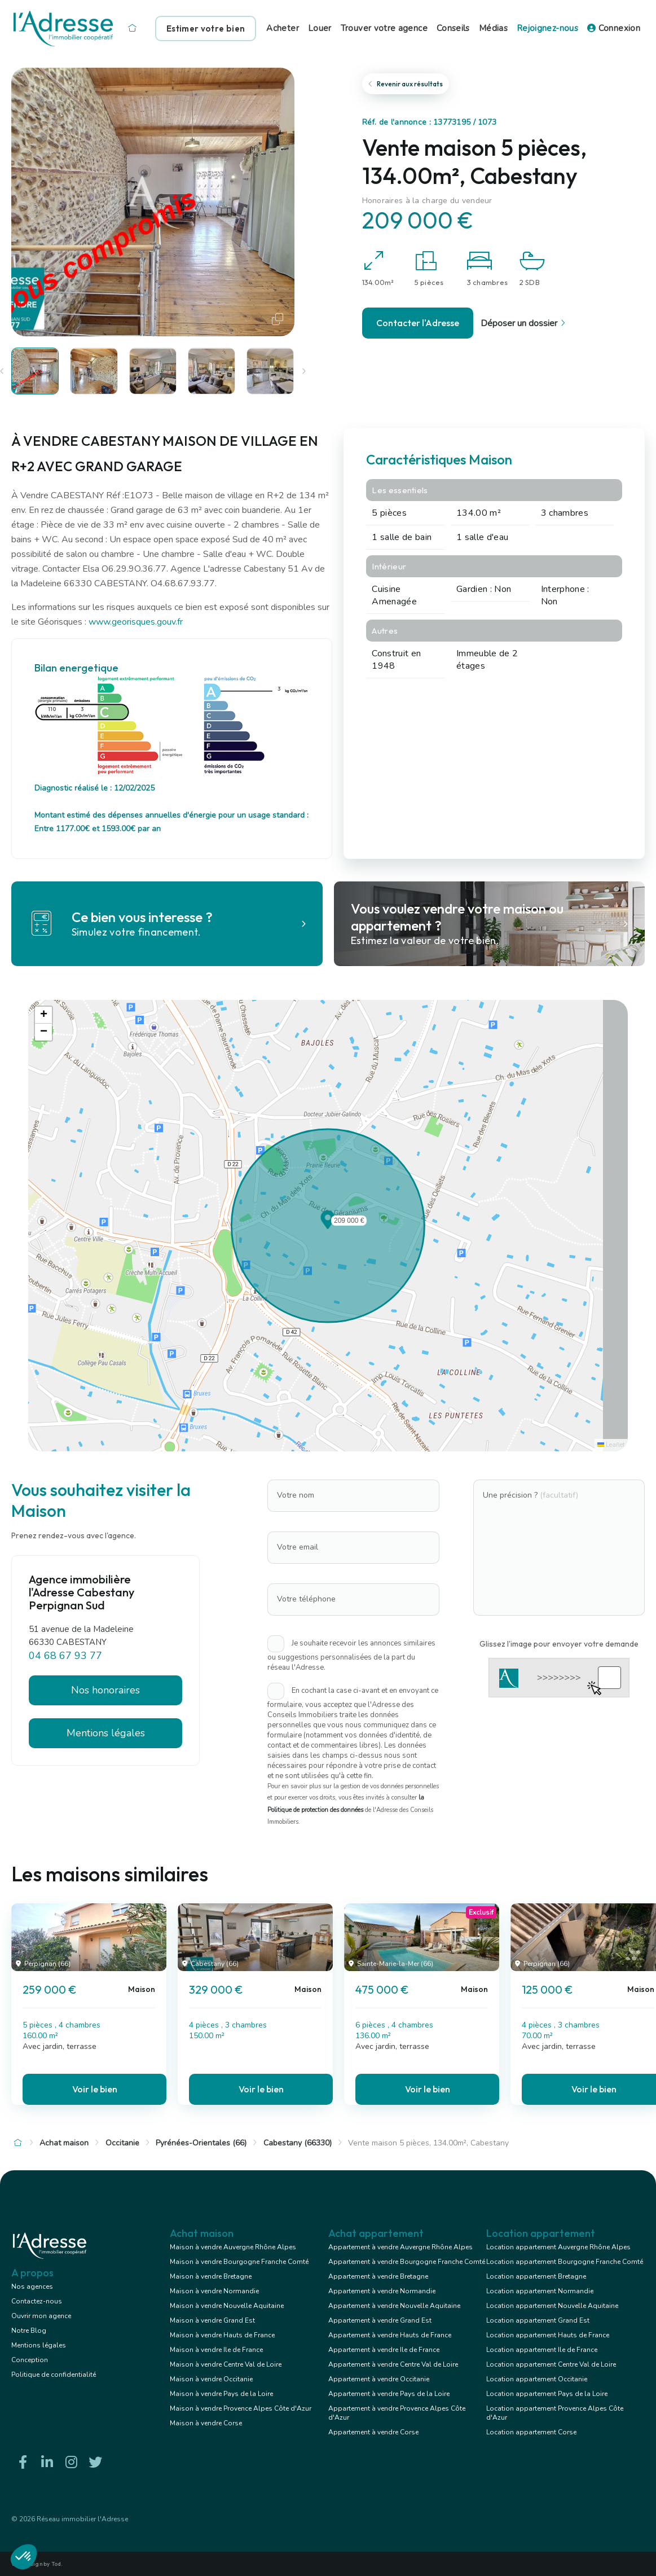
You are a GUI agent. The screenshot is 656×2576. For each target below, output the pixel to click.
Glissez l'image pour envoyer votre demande (559, 1644)
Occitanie (122, 2143)
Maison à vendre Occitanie (211, 2379)
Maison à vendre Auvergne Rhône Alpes (233, 2247)
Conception (29, 2359)
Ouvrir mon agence (41, 2315)
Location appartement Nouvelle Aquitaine (552, 2305)
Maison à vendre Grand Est (212, 2320)
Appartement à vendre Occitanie (378, 2379)
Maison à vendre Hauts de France (222, 2335)
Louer (320, 28)
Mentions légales (106, 1733)
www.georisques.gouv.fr (136, 622)
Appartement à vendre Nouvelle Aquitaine (394, 2305)
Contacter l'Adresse (417, 322)
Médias (493, 28)
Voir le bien (94, 2089)
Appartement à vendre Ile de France (383, 2349)
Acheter (282, 28)
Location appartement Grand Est (537, 2320)
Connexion (613, 28)
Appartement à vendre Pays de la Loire (389, 2393)
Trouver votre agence (384, 28)
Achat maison (64, 2143)
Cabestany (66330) (297, 2143)
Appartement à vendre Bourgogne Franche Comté (406, 2261)
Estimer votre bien (205, 28)
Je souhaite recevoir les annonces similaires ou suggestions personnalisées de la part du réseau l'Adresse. (351, 1655)
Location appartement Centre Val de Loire (551, 2364)
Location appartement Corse (531, 2432)
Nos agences (32, 2286)
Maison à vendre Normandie (214, 2291)
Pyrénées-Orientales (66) (201, 2143)
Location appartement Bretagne (536, 2276)
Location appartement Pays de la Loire (546, 2393)
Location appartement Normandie (539, 2291)
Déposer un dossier (525, 323)
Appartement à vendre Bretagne (378, 2276)
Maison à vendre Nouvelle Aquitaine (227, 2305)
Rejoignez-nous (547, 28)
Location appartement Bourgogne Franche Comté (564, 2261)
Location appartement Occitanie (536, 2379)
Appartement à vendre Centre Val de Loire (393, 2364)
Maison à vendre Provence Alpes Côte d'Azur (240, 2408)
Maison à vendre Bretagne (211, 2276)
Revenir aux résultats (405, 84)
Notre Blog (28, 2330)
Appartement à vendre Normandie (381, 2291)
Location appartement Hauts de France (547, 2335)
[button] (327, 1225)
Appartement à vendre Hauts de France (389, 2335)
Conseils (453, 28)
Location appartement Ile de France (541, 2349)
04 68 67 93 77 (65, 1655)
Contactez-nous (36, 2301)
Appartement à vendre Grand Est (380, 2320)
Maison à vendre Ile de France (216, 2349)
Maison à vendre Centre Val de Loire (225, 2364)
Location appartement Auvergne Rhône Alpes (558, 2247)
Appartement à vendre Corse (373, 2432)
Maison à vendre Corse (206, 2423)
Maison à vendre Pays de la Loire (221, 2393)
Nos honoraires (105, 1690)
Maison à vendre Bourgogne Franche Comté (239, 2261)
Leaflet (611, 1445)
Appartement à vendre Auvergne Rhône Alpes (400, 2247)
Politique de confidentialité (53, 2374)
